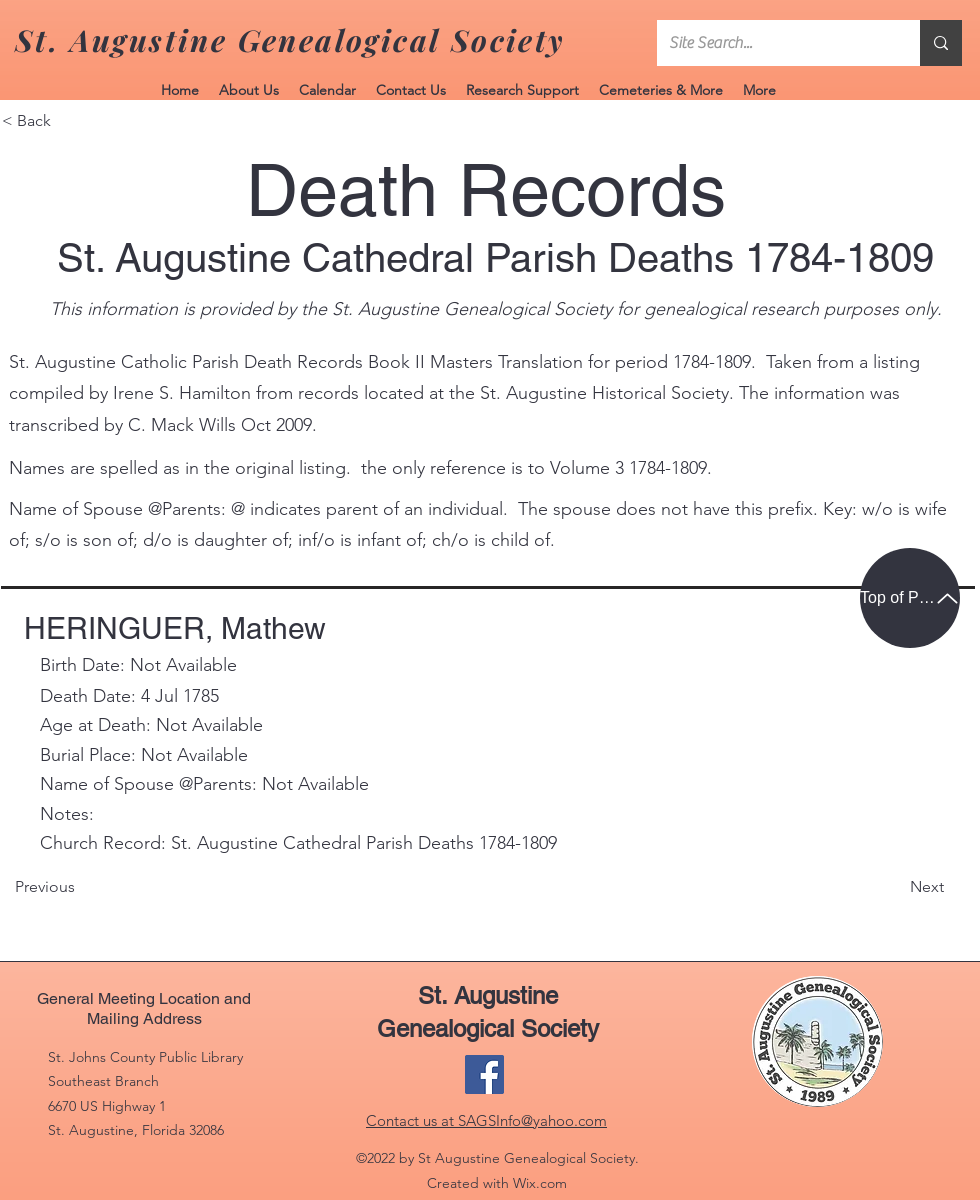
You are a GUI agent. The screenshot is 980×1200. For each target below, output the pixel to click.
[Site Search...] (773, 43)
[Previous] (107, 888)
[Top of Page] (910, 598)
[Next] (894, 888)
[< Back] (68, 121)
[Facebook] (484, 1074)
